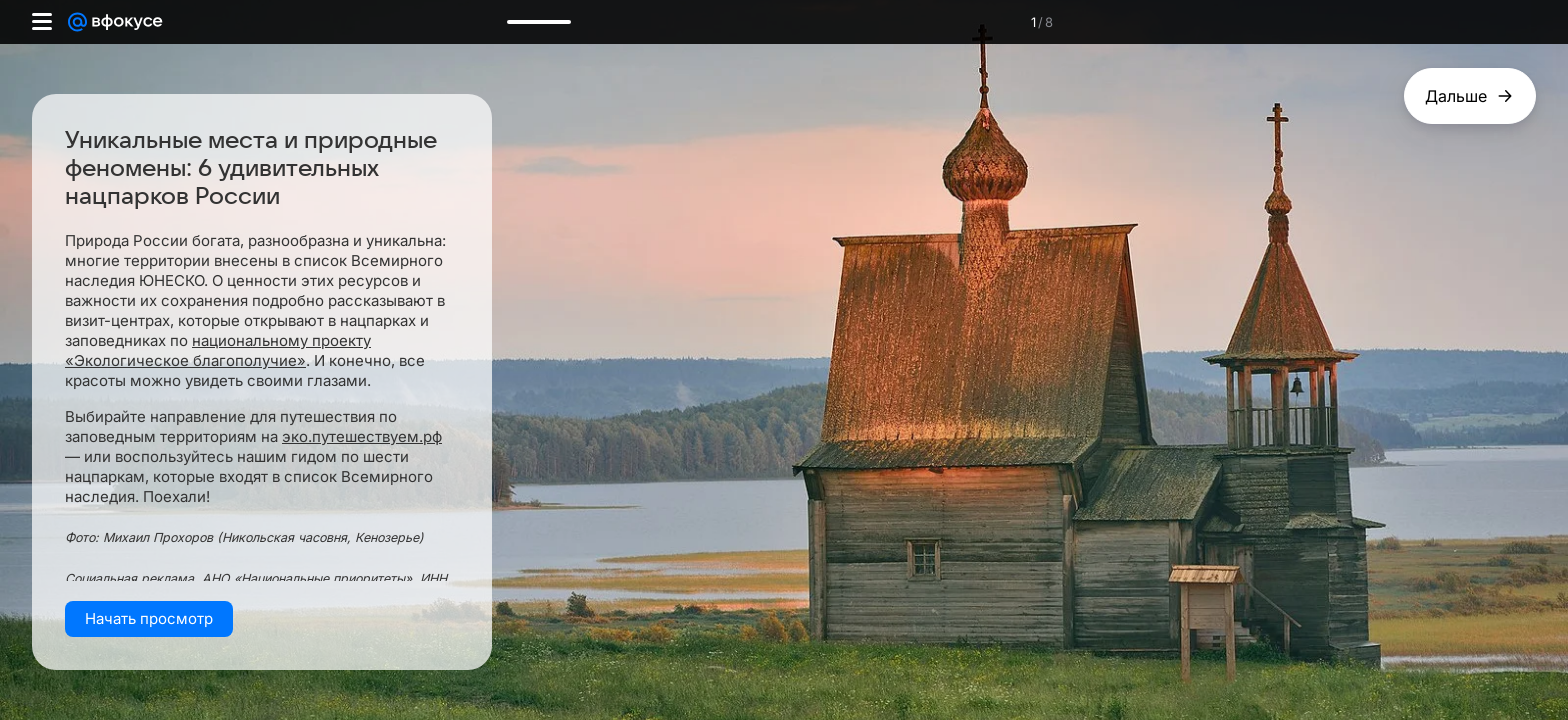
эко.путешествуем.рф (362, 436)
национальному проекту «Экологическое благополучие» (218, 350)
